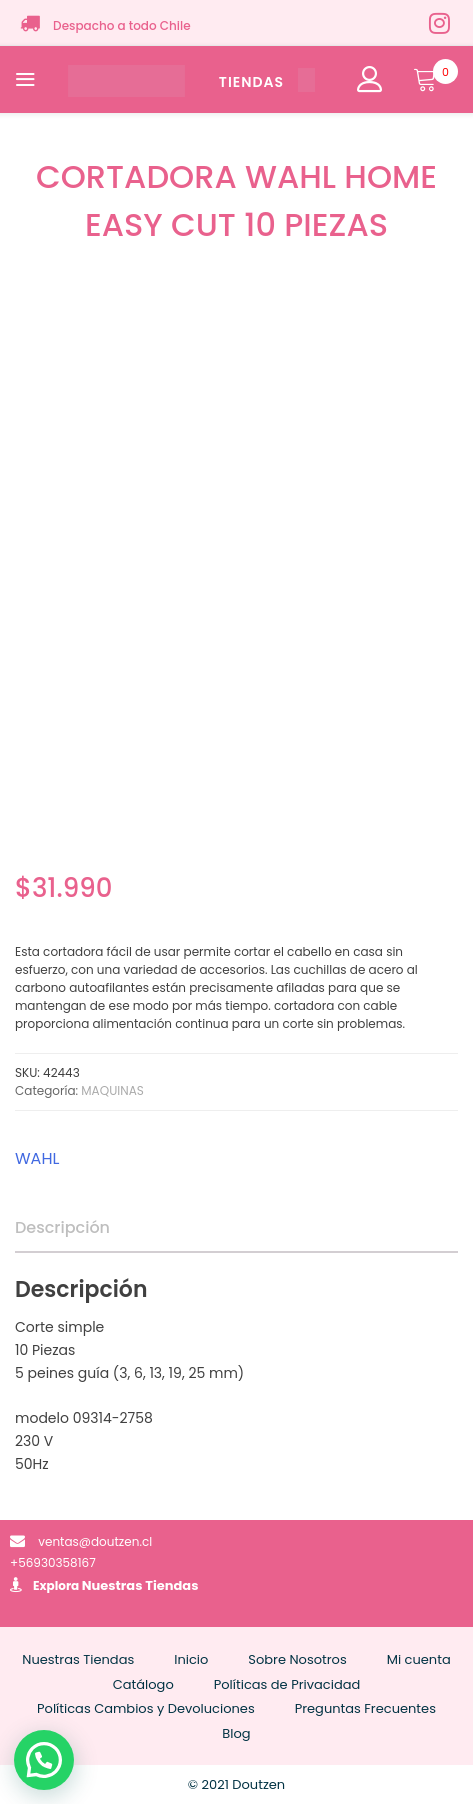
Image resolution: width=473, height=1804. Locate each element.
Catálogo (143, 1684)
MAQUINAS (112, 1090)
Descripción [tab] (62, 1227)
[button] (44, 1760)
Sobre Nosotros (297, 1659)
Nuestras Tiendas (140, 1585)
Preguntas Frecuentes (365, 1708)
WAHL (37, 1158)
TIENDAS (267, 82)
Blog (236, 1733)
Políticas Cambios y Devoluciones (146, 1708)
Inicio (191, 1659)
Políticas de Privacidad (287, 1684)
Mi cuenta (419, 1659)
